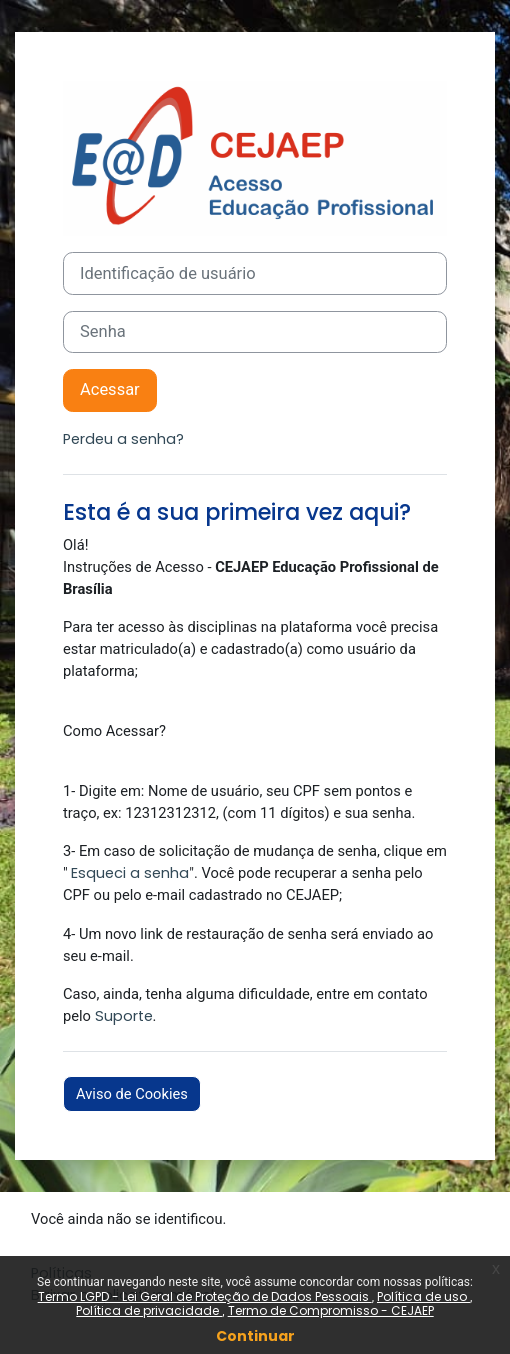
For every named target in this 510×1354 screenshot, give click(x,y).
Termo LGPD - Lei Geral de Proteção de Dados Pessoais (205, 1296)
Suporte (124, 1016)
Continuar (255, 1336)
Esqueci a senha (130, 873)
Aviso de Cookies (132, 1094)
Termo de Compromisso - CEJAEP (331, 1310)
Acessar (110, 389)
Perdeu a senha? (123, 439)
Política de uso (423, 1296)
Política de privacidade (149, 1310)
